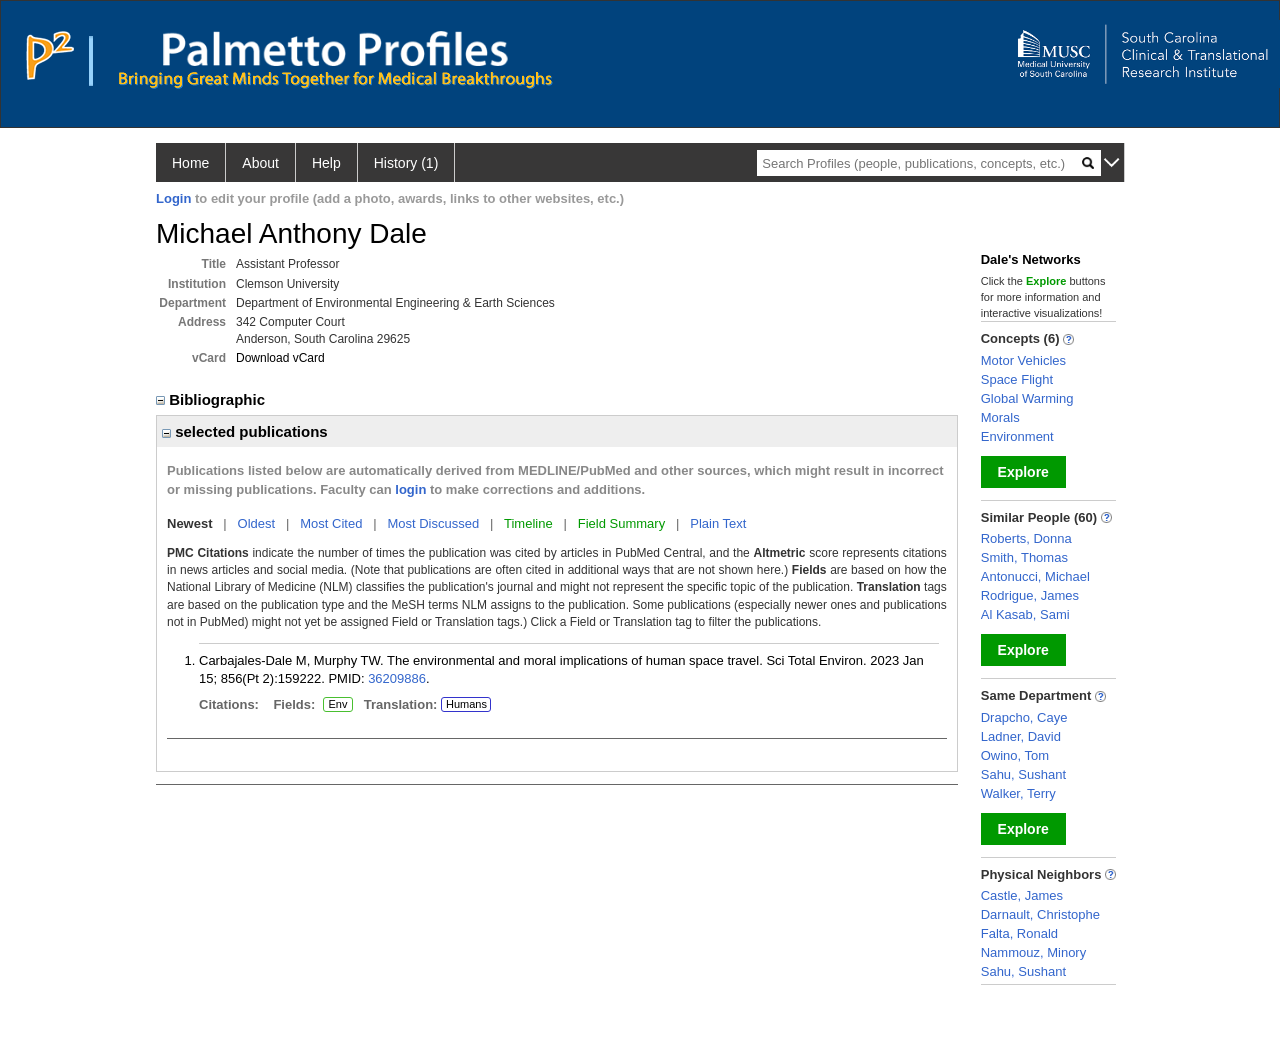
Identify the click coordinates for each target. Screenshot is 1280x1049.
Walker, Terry (1018, 793)
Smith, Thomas (1024, 557)
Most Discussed (433, 523)
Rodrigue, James (1030, 595)
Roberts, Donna (1026, 538)
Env (338, 705)
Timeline (528, 523)
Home (190, 163)
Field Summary (621, 523)
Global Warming (1027, 398)
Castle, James (1022, 895)
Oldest (257, 523)
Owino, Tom (1015, 755)
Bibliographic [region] (212, 399)
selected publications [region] (245, 431)
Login (173, 198)
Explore (1023, 472)
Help (326, 163)
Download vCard (280, 358)
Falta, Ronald (1019, 933)
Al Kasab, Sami (1025, 614)
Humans (466, 704)
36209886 (397, 678)
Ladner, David (1021, 736)
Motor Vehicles (1023, 360)
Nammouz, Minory (1033, 952)
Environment (1017, 436)
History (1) (406, 163)
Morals (1000, 417)
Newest (190, 523)
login (410, 489)
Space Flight (1017, 379)
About (260, 163)
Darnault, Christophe (1040, 914)
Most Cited (331, 523)
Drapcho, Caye (1024, 717)
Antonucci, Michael (1035, 576)
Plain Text (718, 523)
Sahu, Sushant (1023, 774)
